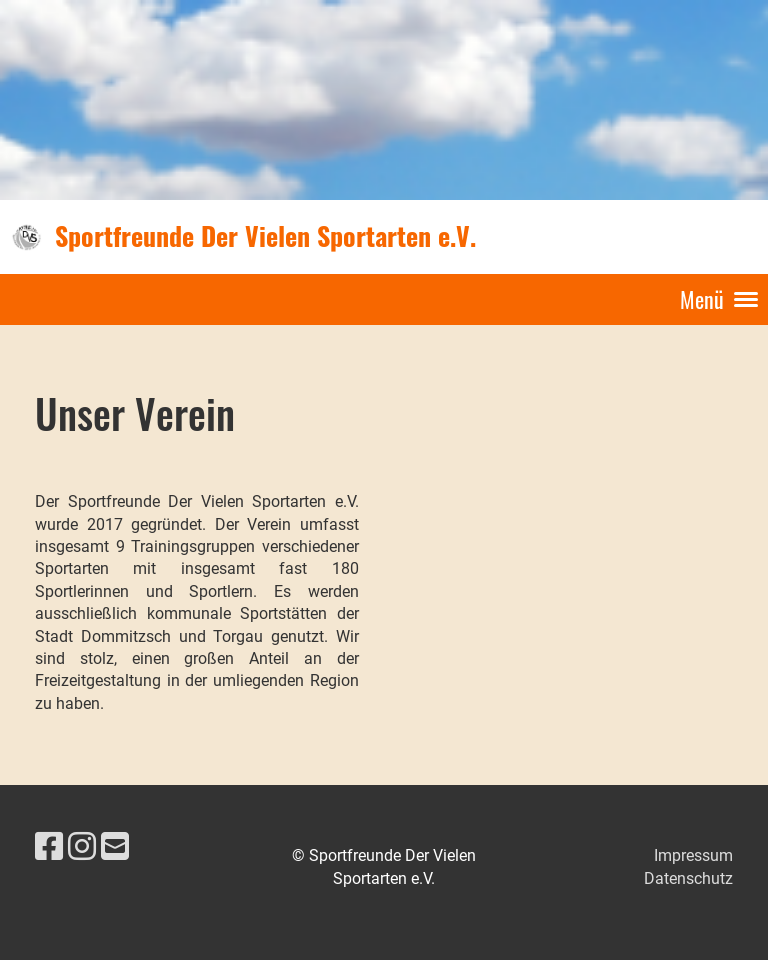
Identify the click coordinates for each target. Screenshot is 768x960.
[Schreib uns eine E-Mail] (115, 847)
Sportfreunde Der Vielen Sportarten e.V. (265, 236)
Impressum (693, 855)
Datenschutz (688, 878)
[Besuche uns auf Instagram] (82, 847)
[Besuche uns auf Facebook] (49, 847)
